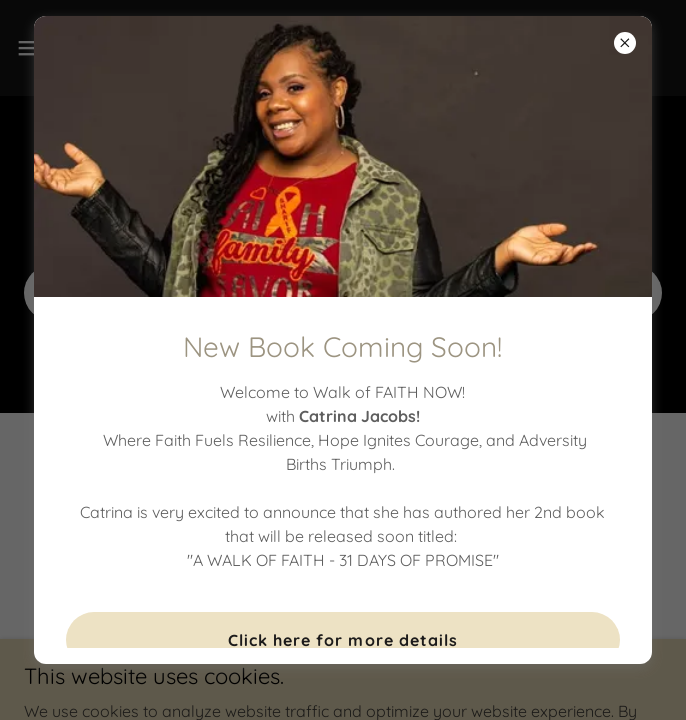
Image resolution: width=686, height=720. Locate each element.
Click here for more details (342, 640)
